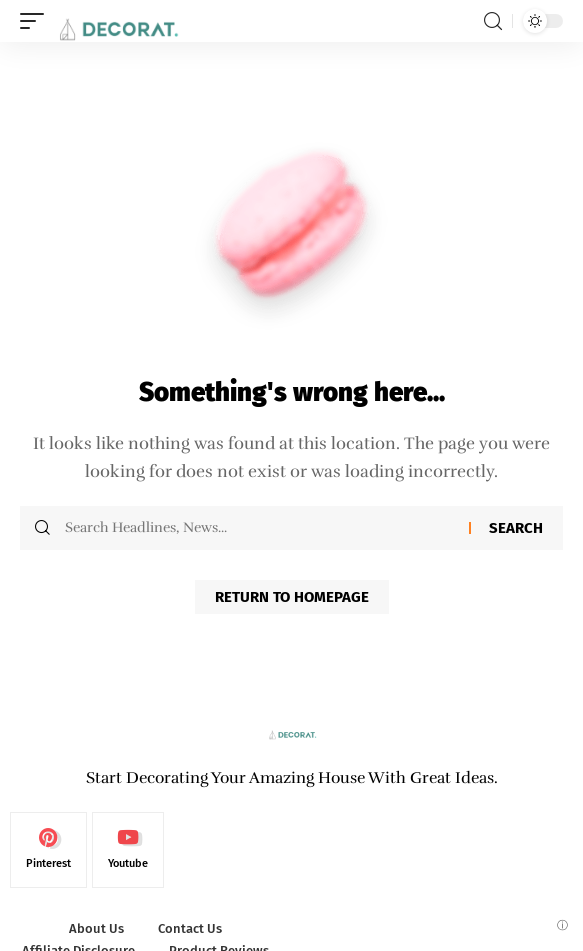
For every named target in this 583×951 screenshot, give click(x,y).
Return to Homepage (292, 597)
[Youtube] (128, 850)
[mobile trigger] (37, 21)
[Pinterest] (48, 850)
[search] (493, 21)
